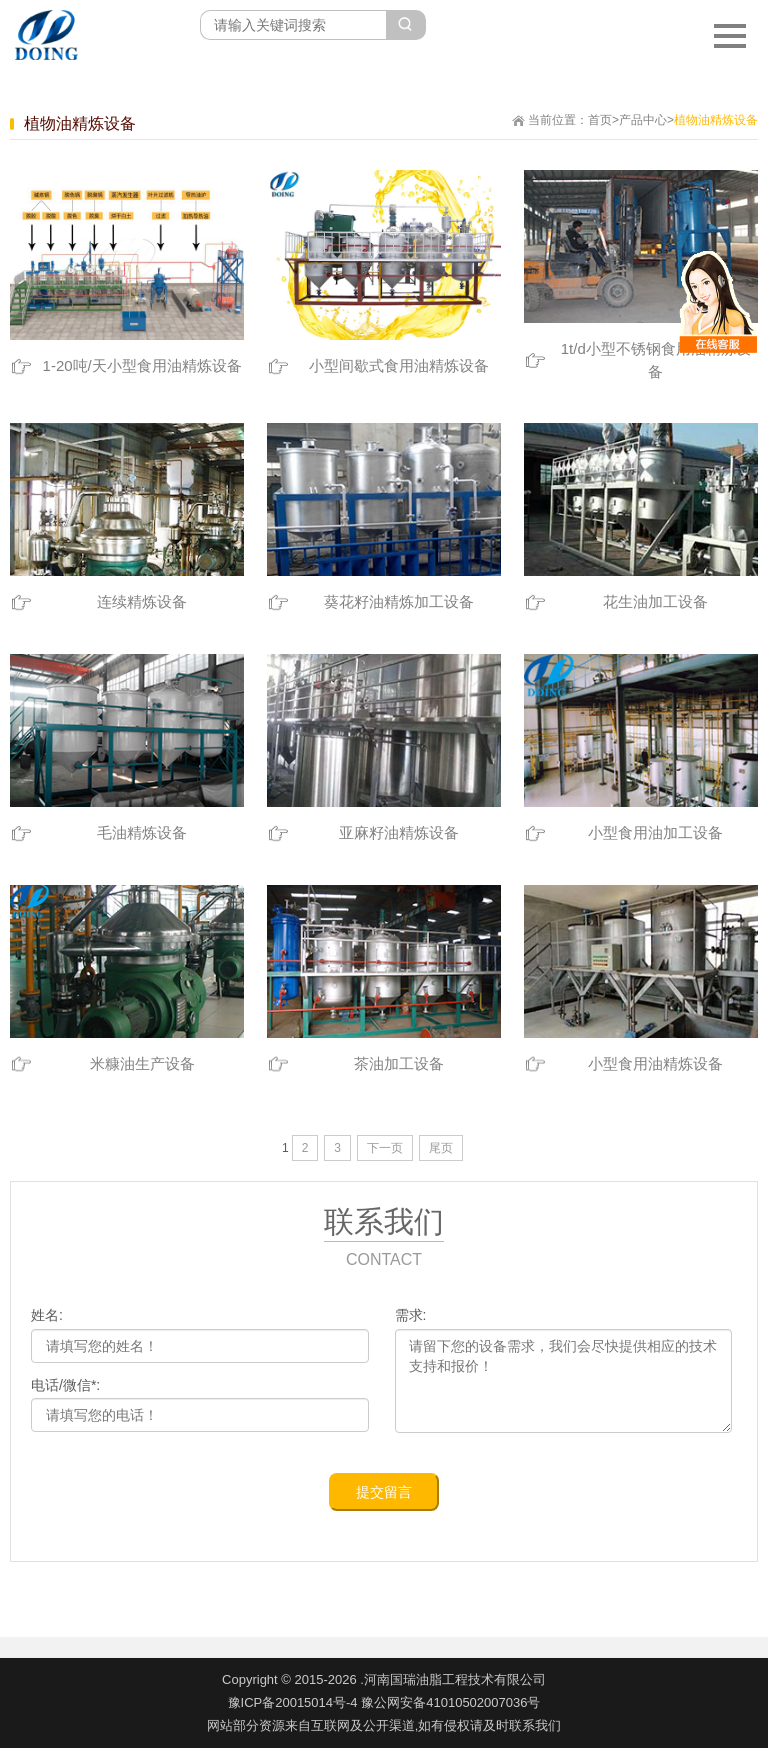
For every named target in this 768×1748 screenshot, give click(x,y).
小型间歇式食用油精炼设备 (399, 365)
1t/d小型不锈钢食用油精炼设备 (656, 360)
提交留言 (384, 1492)
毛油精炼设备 (142, 832)
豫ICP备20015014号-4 (293, 1702)
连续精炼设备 (142, 601)
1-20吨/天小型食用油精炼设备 (142, 365)
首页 (600, 120)
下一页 (385, 1148)
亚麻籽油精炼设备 (399, 832)
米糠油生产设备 (142, 1063)
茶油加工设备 (399, 1063)
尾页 (441, 1148)
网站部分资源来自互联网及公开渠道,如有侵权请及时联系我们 (384, 1725)
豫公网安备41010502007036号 (450, 1702)
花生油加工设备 (655, 601)
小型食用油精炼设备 (655, 1063)
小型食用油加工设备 (655, 832)
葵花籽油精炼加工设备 (399, 601)
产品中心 (643, 120)
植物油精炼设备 (716, 120)
